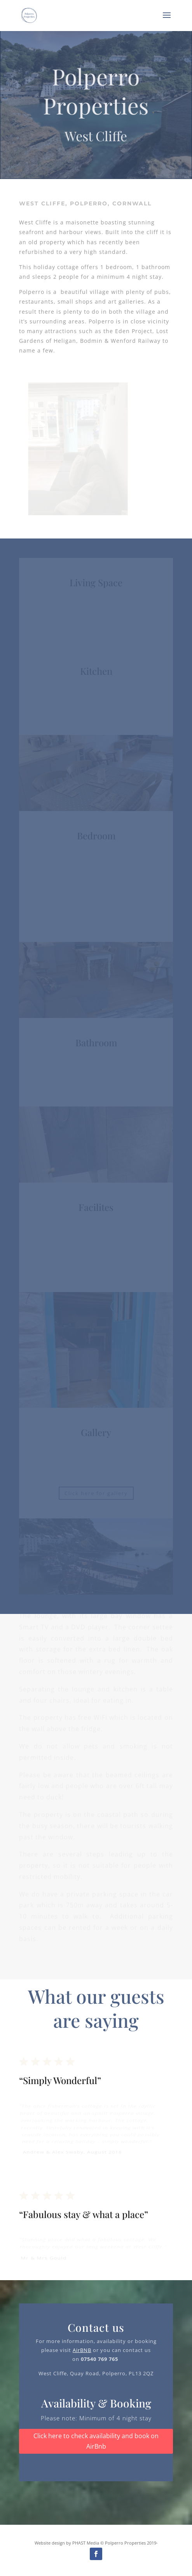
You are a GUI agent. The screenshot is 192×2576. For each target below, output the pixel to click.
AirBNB (82, 2350)
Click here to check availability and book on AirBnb (96, 2441)
